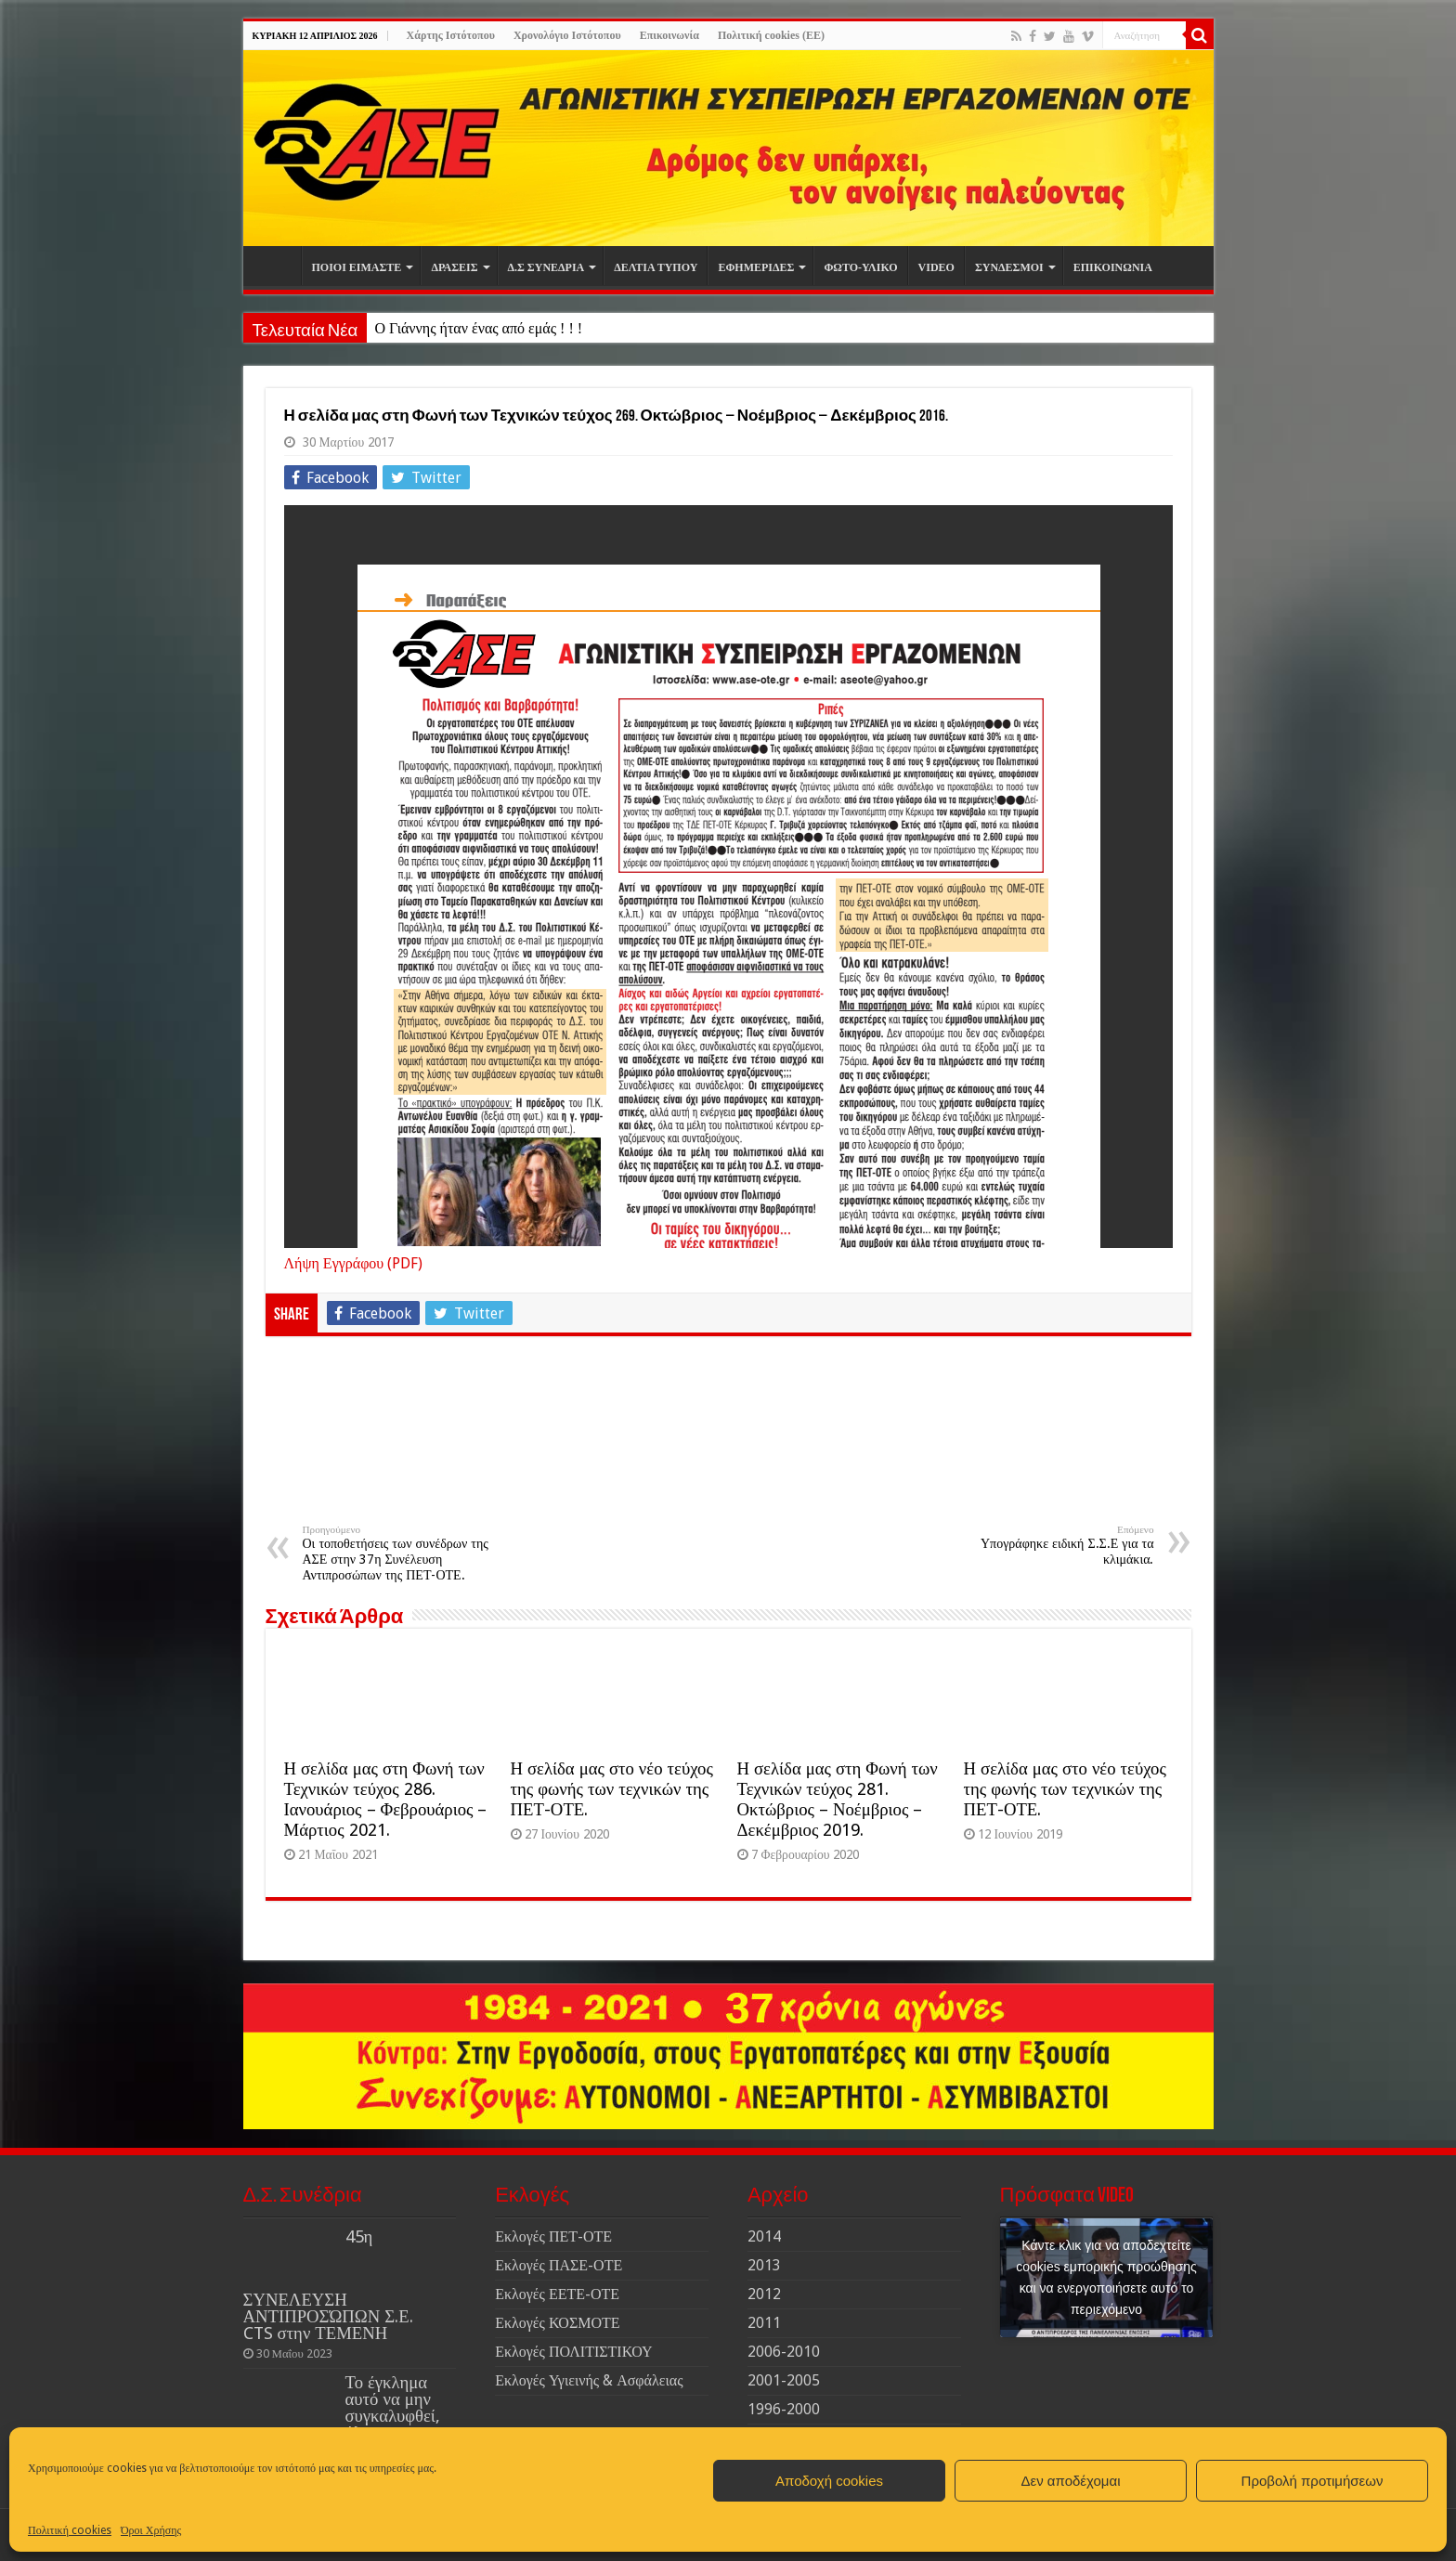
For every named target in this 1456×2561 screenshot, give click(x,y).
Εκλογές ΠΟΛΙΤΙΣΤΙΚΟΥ (573, 2351)
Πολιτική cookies (69, 2530)
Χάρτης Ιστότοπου (451, 35)
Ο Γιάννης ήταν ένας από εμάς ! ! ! (478, 328)
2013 (764, 2265)
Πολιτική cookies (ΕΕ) (771, 35)
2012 (764, 2294)
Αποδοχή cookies (829, 2481)
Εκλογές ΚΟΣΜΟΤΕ (557, 2323)
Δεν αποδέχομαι (1070, 2481)
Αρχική (277, 265)
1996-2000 (784, 2409)
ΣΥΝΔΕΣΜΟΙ (1009, 267)
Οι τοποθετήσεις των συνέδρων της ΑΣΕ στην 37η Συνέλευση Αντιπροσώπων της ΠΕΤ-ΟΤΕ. (398, 1553)
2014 (764, 2236)
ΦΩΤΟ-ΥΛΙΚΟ (860, 267)
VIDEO (936, 267)
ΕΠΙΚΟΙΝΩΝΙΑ (1112, 267)
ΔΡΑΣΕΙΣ (454, 267)
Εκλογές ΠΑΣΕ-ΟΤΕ (558, 2265)
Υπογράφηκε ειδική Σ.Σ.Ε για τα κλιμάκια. (1059, 1545)
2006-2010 (784, 2351)
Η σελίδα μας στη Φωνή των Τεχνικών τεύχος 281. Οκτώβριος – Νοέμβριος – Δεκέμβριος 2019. (837, 1799)
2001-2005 (784, 2380)
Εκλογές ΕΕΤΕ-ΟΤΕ (557, 2294)
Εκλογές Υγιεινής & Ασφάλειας (588, 2380)
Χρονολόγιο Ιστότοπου (567, 35)
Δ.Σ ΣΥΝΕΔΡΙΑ (546, 267)
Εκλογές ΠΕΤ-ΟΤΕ (553, 2236)
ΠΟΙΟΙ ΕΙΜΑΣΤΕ (357, 267)
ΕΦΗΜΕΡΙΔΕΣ (756, 267)
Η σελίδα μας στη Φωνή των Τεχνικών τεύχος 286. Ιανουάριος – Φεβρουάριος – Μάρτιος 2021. (386, 1799)
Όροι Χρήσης (151, 2530)
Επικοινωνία (669, 35)
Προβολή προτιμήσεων (1313, 2481)
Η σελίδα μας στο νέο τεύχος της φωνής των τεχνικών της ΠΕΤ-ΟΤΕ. (612, 1789)
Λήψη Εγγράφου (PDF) (353, 1263)
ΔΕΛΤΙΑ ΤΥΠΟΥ (655, 267)
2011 (764, 2323)
